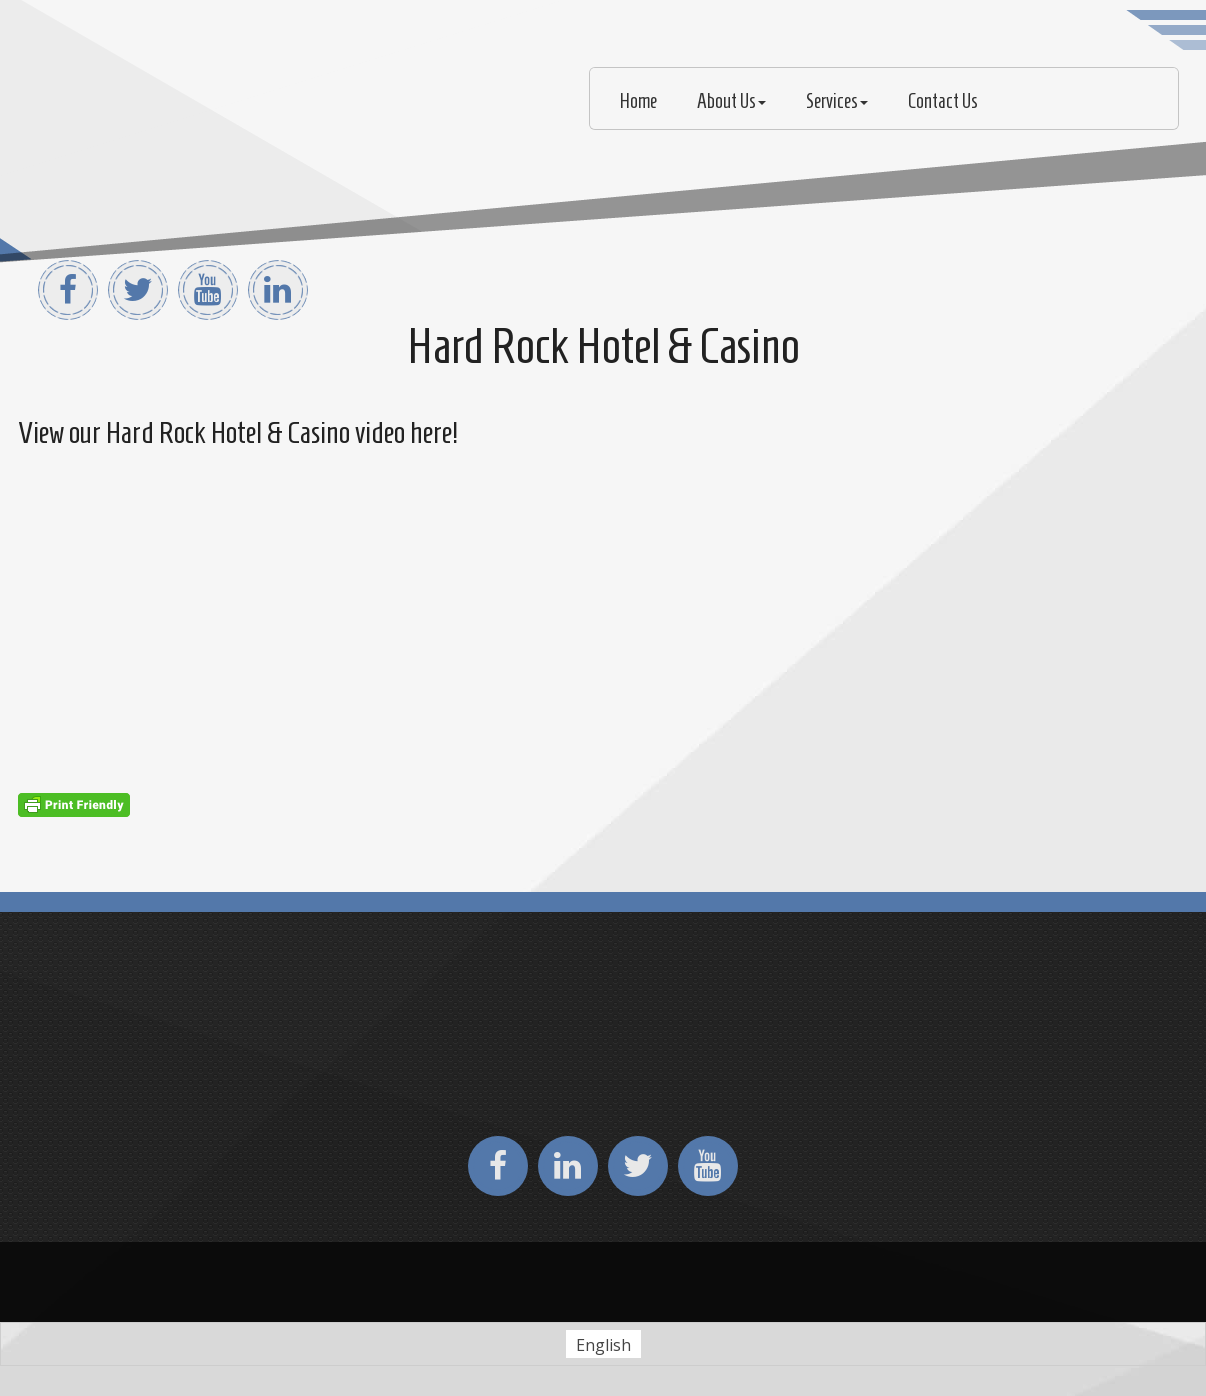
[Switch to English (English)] (603, 1344)
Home (638, 101)
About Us (731, 101)
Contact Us (943, 101)
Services (837, 101)
